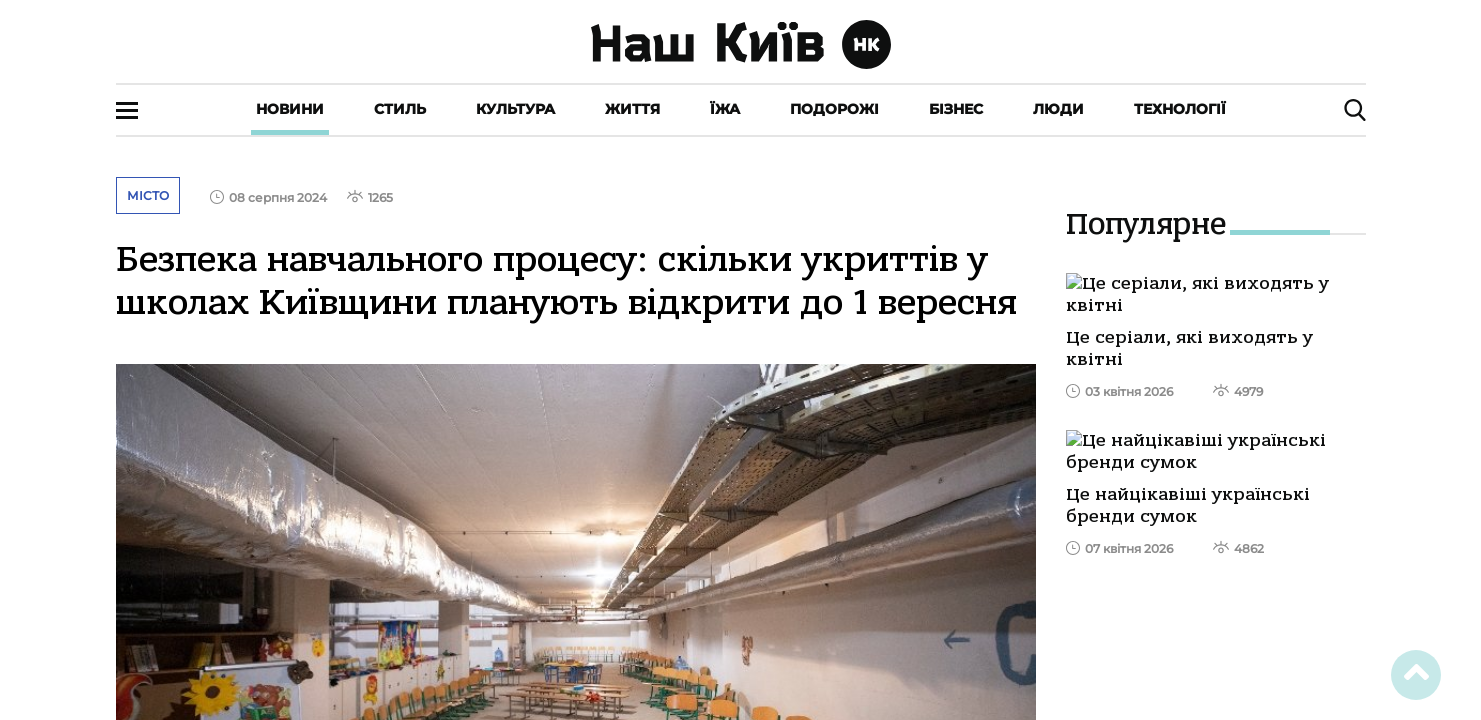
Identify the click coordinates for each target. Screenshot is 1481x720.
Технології (1180, 109)
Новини (290, 109)
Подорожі (834, 109)
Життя (632, 109)
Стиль (400, 109)
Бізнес (956, 109)
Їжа (725, 109)
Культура (515, 109)
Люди (1058, 109)
